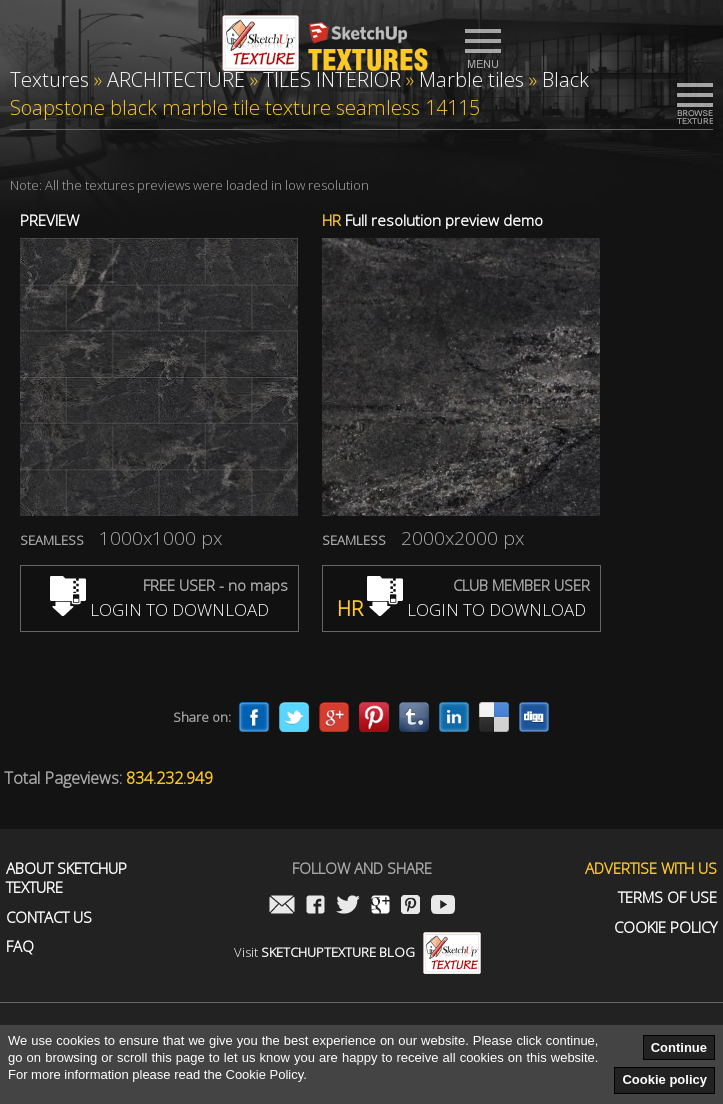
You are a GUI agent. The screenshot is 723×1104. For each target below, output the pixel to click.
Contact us (49, 917)
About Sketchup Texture (66, 878)
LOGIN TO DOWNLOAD (159, 609)
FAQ (20, 946)
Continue (679, 1047)
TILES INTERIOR (332, 79)
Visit (357, 952)
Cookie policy (664, 1079)
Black (565, 79)
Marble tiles (471, 79)
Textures (49, 79)
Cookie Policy (665, 927)
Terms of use (667, 897)
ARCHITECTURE (176, 79)
